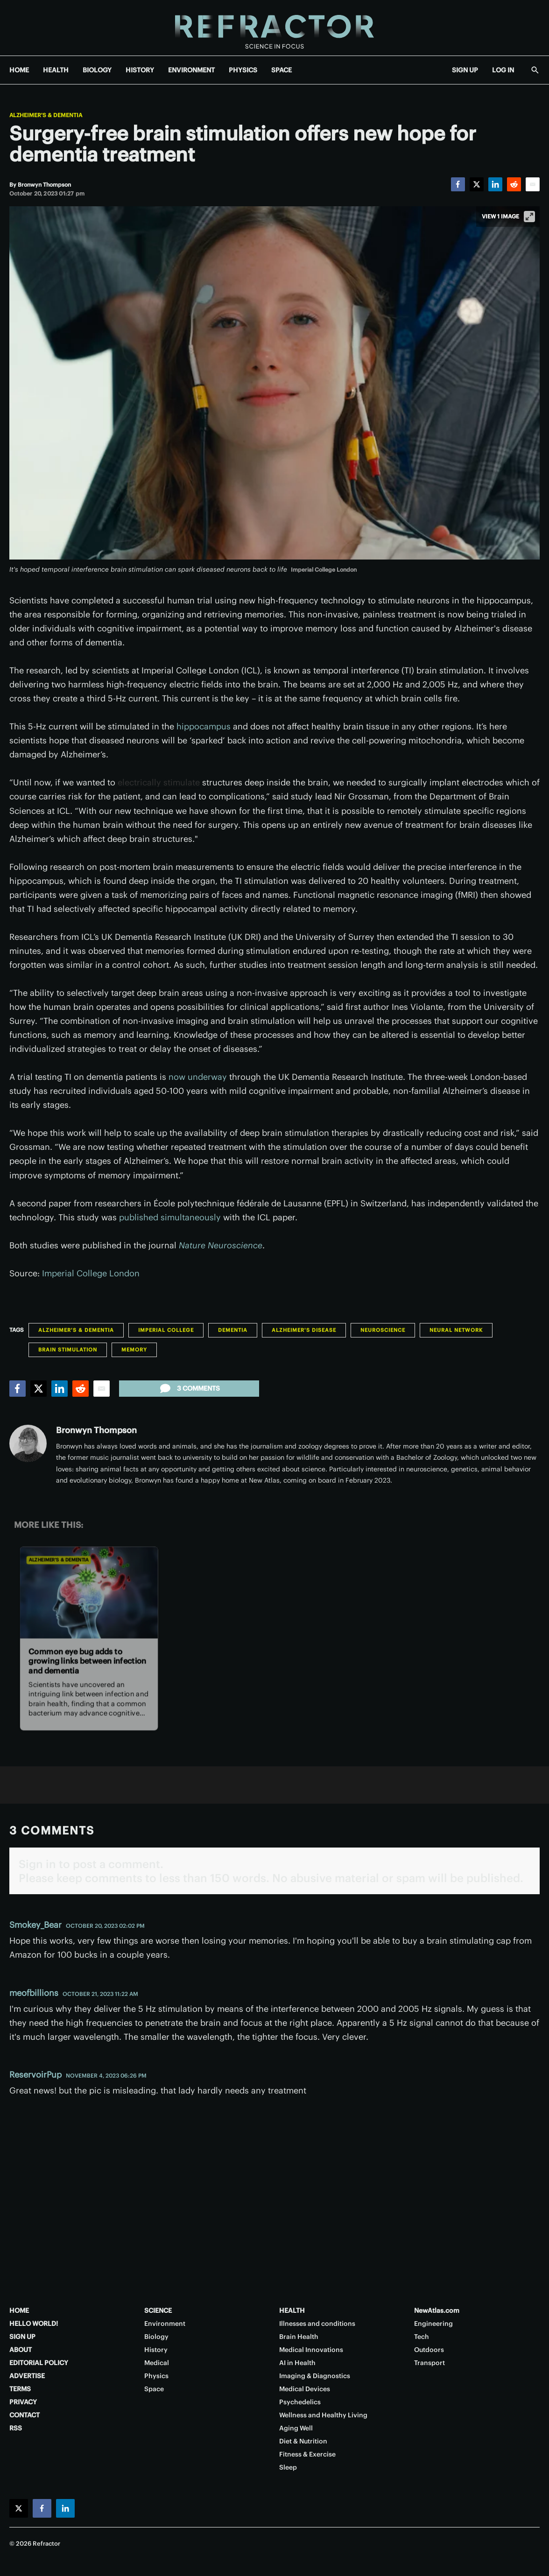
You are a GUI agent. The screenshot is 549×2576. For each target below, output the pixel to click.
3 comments (189, 1388)
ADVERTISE (27, 2376)
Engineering (433, 2323)
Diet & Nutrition (303, 2441)
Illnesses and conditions (317, 2323)
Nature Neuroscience (220, 1245)
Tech (421, 2336)
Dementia (232, 1330)
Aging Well (296, 2428)
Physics (156, 2376)
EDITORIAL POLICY (38, 2363)
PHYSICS (243, 70)
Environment (164, 2323)
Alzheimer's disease (304, 1330)
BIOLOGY (97, 70)
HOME (19, 70)
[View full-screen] (529, 216)
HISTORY (140, 70)
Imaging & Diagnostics (314, 2376)
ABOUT (20, 2349)
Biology (156, 2336)
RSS (15, 2428)
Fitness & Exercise (307, 2454)
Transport (429, 2363)
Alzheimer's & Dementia (45, 115)
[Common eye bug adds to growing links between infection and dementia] (89, 1592)
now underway (198, 1076)
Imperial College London (91, 1273)
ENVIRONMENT (191, 70)
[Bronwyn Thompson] (44, 184)
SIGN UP (465, 70)
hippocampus (203, 726)
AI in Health (297, 2363)
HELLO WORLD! (33, 2323)
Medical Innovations (311, 2349)
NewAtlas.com (436, 2310)
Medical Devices (304, 2389)
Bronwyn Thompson (96, 1430)
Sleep (288, 2467)
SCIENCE (158, 2310)
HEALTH (56, 70)
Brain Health (298, 2336)
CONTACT (24, 2415)
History (156, 2349)
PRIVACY (23, 2402)
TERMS (20, 2389)
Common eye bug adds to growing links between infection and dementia (87, 1660)
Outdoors (429, 2349)
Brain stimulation (67, 1349)
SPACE (281, 70)
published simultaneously (170, 1217)
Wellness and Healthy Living (323, 2415)
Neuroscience (382, 1330)
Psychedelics (300, 2402)
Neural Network (456, 1330)
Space (154, 2389)
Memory (134, 1349)
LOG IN (503, 70)
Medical (156, 2363)
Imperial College (166, 1330)
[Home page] (274, 28)
